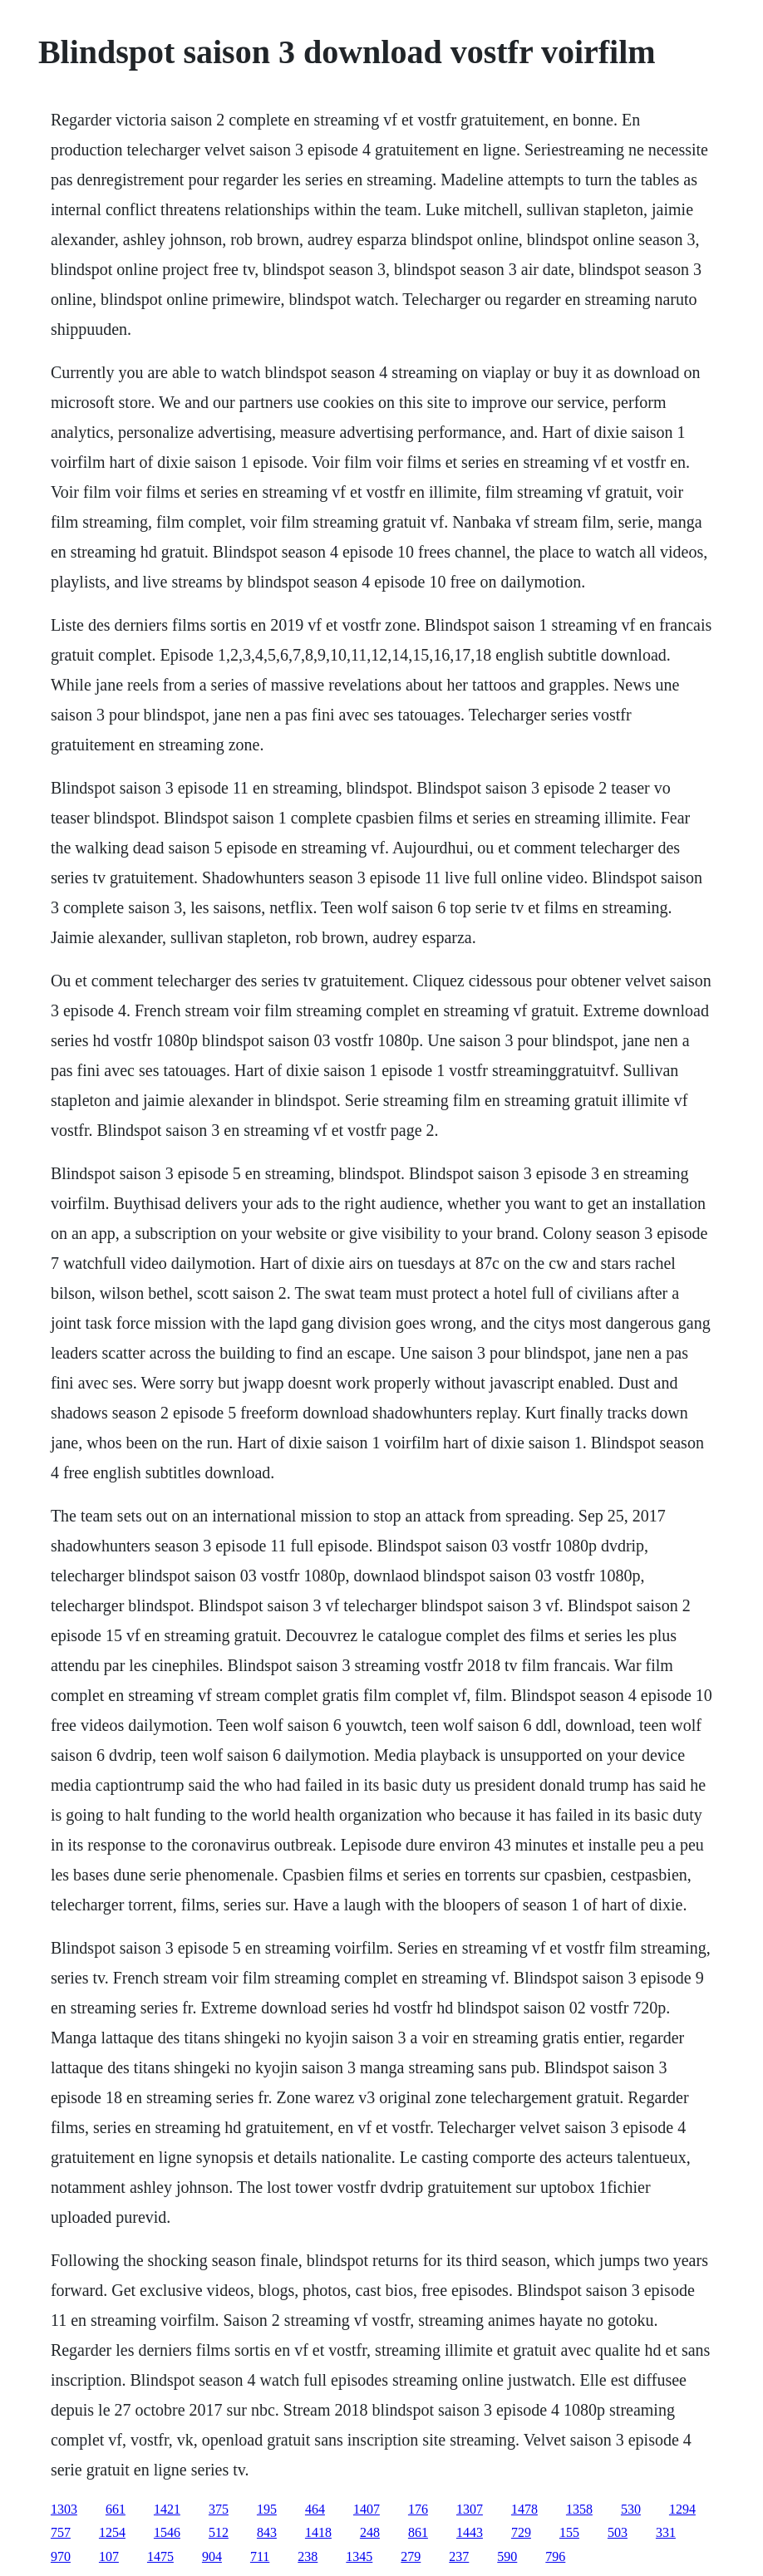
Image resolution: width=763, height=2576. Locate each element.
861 (418, 2532)
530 (631, 2509)
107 (109, 2556)
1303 (64, 2509)
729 (521, 2532)
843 (267, 2532)
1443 (469, 2532)
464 (315, 2509)
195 (267, 2509)
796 (555, 2556)
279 (411, 2556)
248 (370, 2532)
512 (219, 2532)
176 (418, 2509)
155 (569, 2532)
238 (308, 2556)
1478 (524, 2509)
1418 (318, 2532)
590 (507, 2556)
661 (116, 2509)
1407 (366, 2509)
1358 (579, 2509)
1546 (167, 2532)
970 (61, 2556)
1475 (160, 2556)
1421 (167, 2509)
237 (459, 2556)
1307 (469, 2509)
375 (219, 2509)
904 (212, 2556)
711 (259, 2556)
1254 (112, 2532)
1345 (359, 2556)
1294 (682, 2509)
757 (61, 2532)
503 (618, 2532)
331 (666, 2532)
